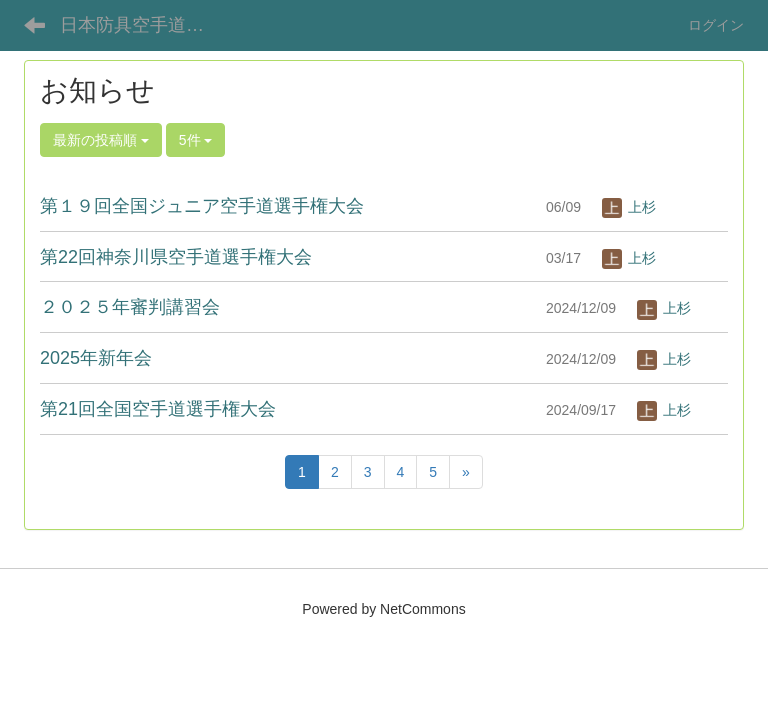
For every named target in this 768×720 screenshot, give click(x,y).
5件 (196, 140)
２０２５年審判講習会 (130, 307)
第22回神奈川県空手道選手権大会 (176, 257)
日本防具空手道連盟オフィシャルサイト (144, 25)
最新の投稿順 (101, 140)
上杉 (629, 207)
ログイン (716, 25)
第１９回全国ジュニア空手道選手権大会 (202, 206)
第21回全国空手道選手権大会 (158, 409)
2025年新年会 (96, 358)
